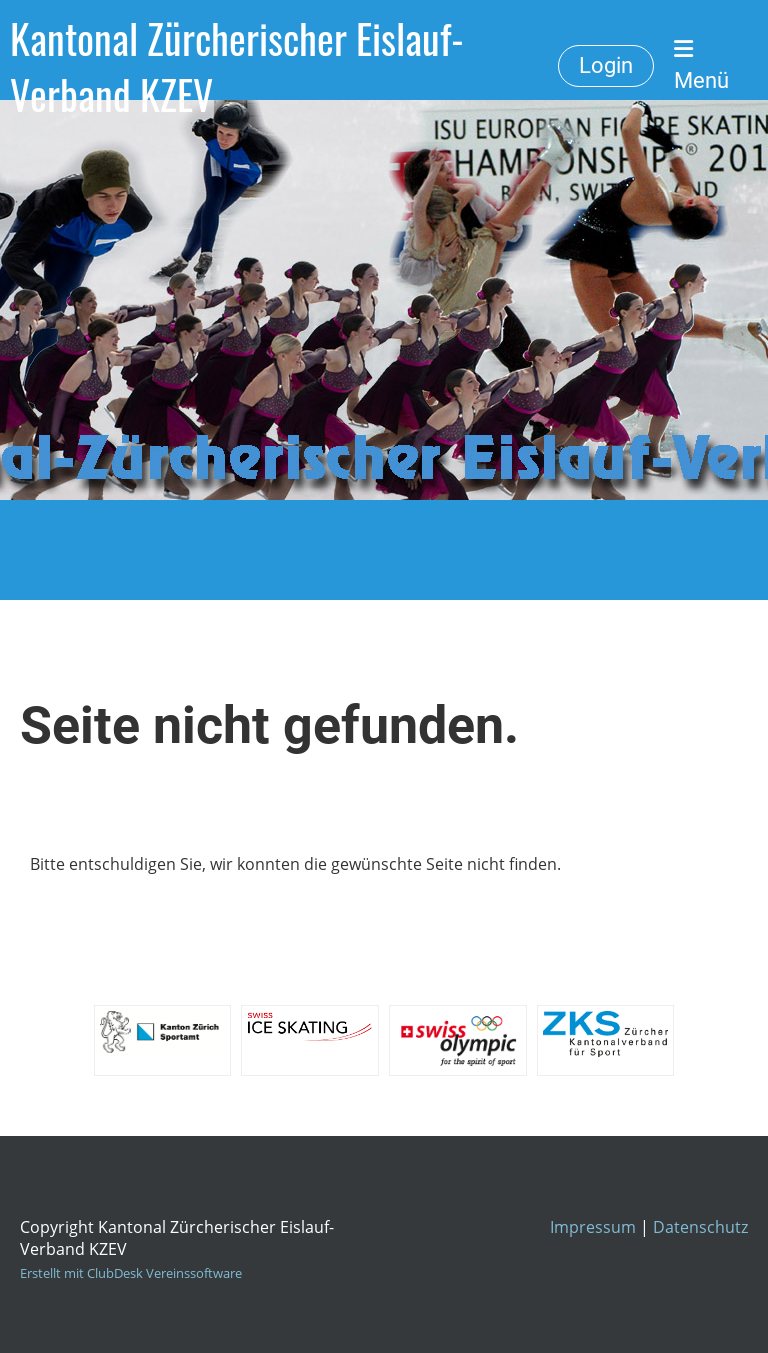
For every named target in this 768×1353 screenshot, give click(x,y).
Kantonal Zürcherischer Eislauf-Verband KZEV (237, 66)
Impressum (593, 1227)
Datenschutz (700, 1227)
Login (606, 65)
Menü (701, 65)
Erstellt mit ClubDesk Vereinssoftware (131, 1273)
